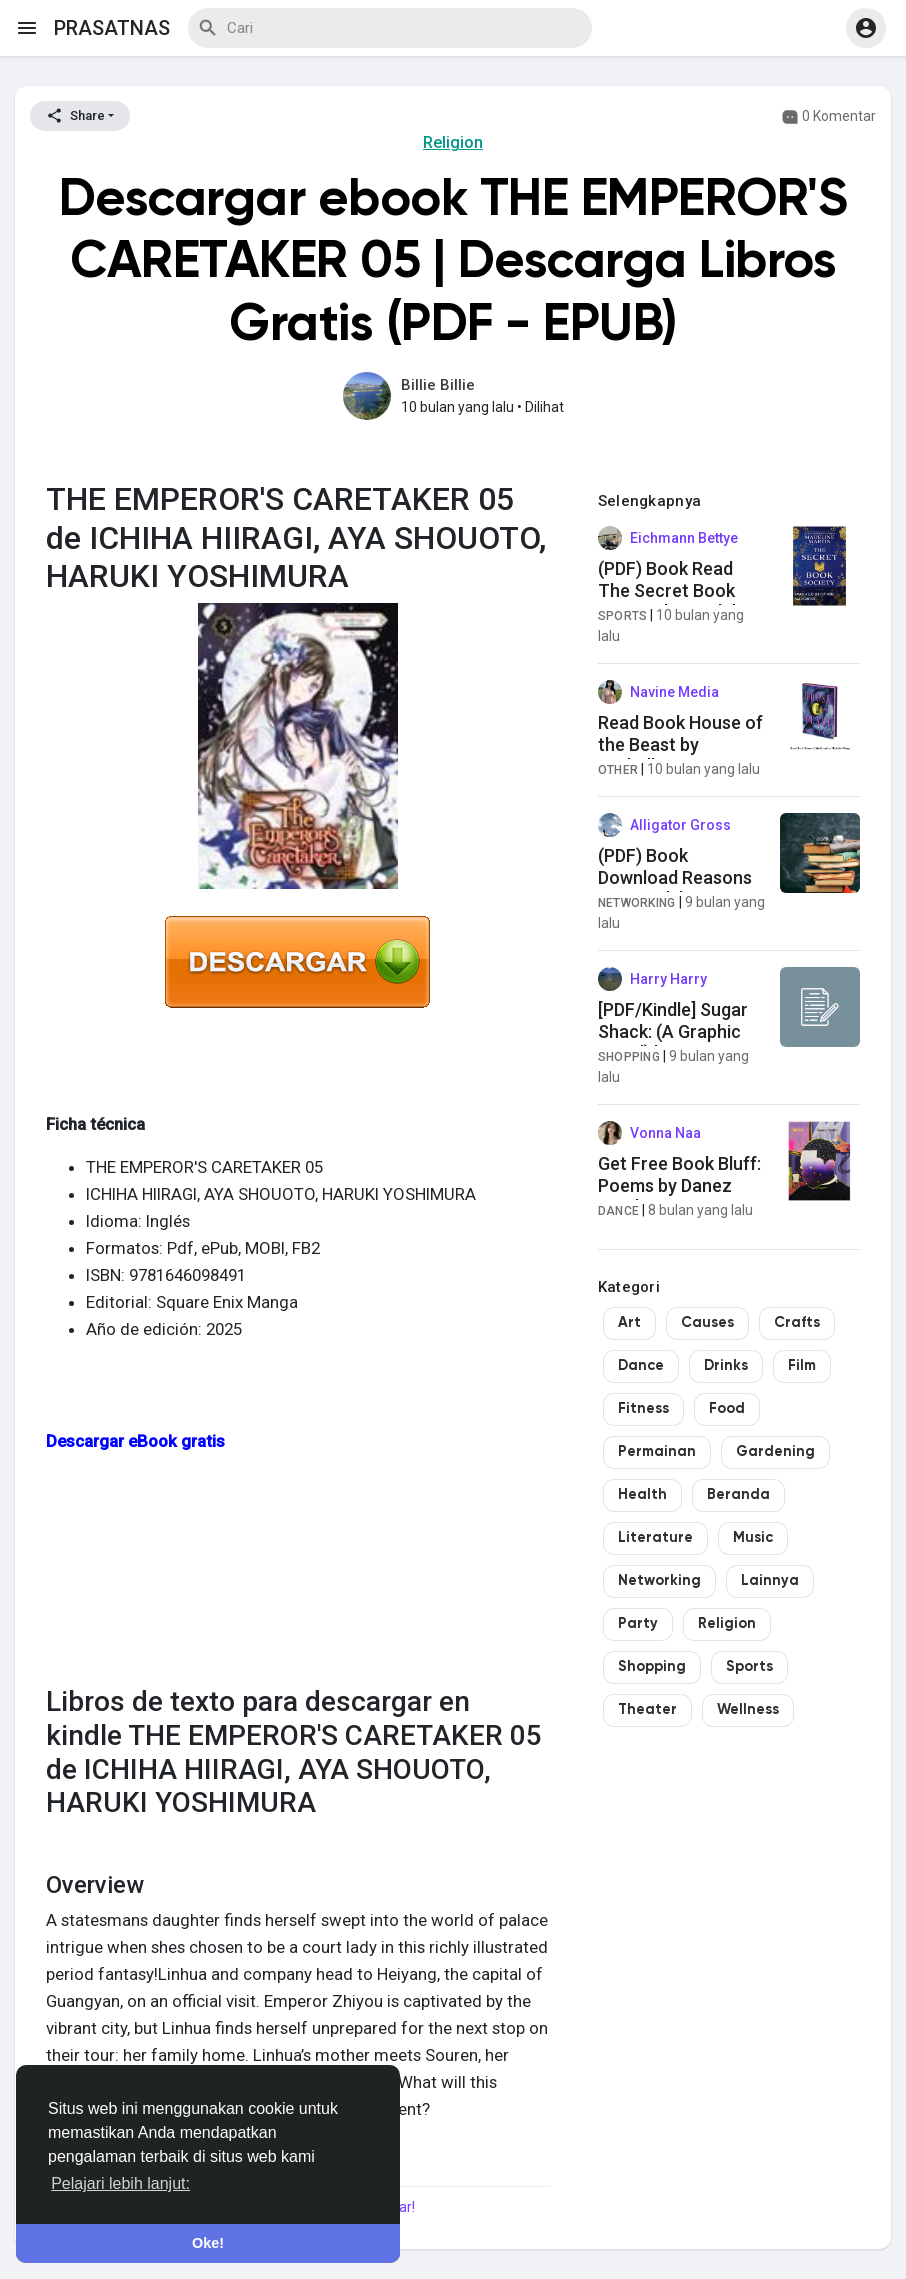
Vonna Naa (665, 1133)
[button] (866, 28)
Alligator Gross (680, 825)
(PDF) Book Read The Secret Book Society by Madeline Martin (679, 601)
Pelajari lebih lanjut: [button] (120, 2183)
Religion (453, 142)
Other (618, 770)
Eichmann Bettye (684, 538)
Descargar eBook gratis (135, 1441)
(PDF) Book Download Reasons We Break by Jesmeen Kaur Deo (675, 888)
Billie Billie (438, 385)
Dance (619, 1211)
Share (75, 115)
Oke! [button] (208, 2243)
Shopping (629, 1057)
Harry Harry (668, 979)
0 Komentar (828, 117)
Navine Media (674, 692)
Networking (637, 903)
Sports (623, 616)
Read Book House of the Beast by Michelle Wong (680, 744)
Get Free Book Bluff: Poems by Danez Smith (679, 1185)
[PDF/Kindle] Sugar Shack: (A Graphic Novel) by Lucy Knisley (673, 1042)
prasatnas (112, 28)
